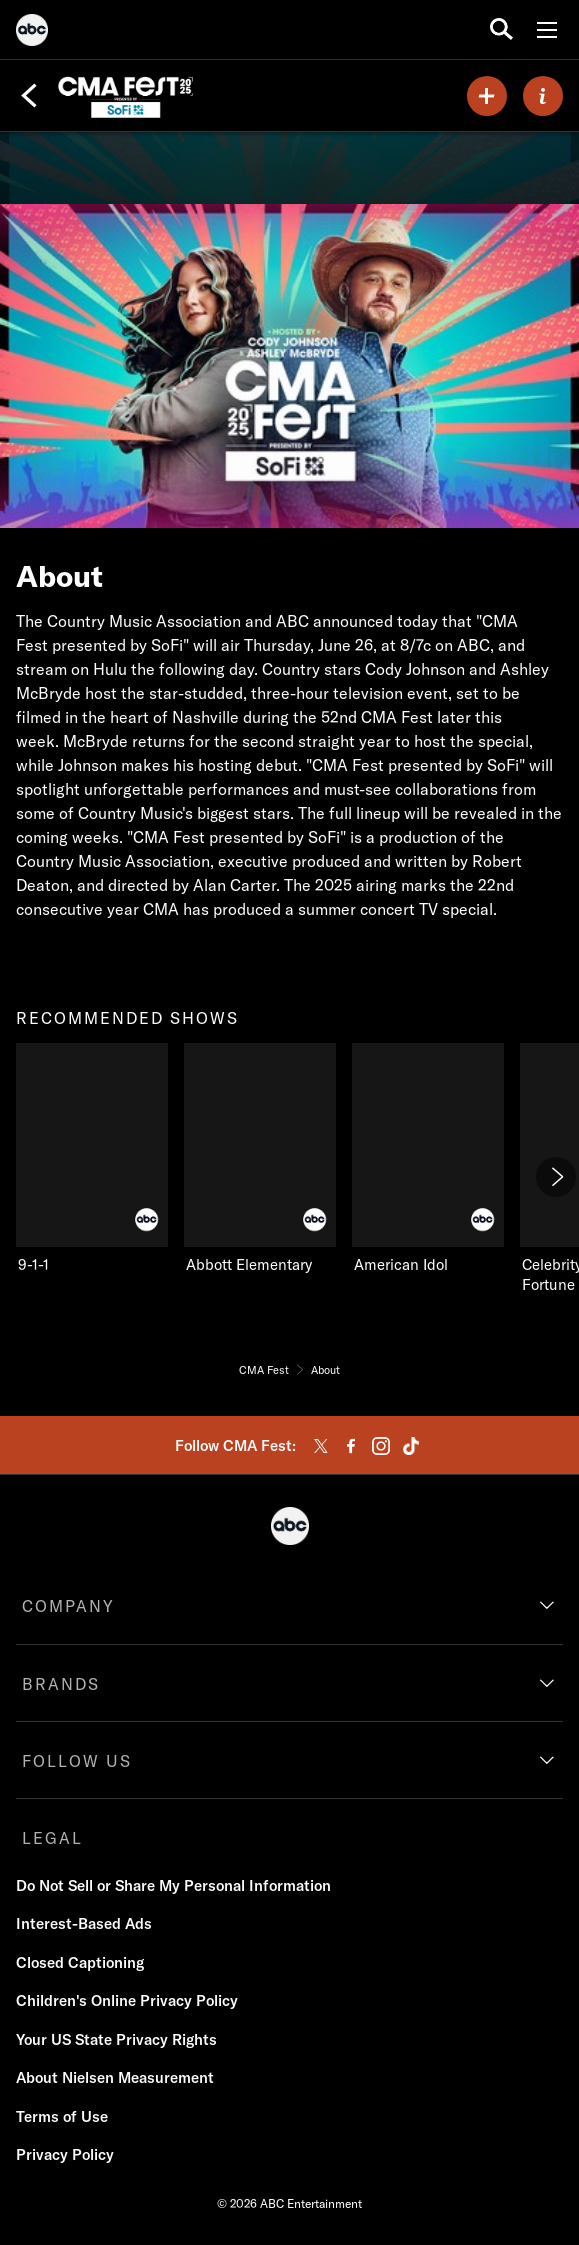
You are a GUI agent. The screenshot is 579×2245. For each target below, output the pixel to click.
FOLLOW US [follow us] (77, 1761)
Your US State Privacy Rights (116, 2039)
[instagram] (381, 1446)
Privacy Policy (65, 2154)
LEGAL (52, 1838)
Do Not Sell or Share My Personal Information (173, 1885)
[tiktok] (411, 1446)
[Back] (29, 96)
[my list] (487, 96)
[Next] (556, 1177)
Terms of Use (62, 2116)
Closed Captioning (80, 1962)
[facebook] (351, 1446)
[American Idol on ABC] (428, 1159)
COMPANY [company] (68, 1606)
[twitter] (321, 1446)
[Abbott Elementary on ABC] (260, 1159)
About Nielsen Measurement (115, 2077)
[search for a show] (501, 29)
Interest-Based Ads (84, 1923)
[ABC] (32, 33)
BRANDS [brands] (61, 1684)
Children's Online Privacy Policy (127, 2000)
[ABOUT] (543, 96)
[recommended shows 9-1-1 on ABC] (92, 1159)
